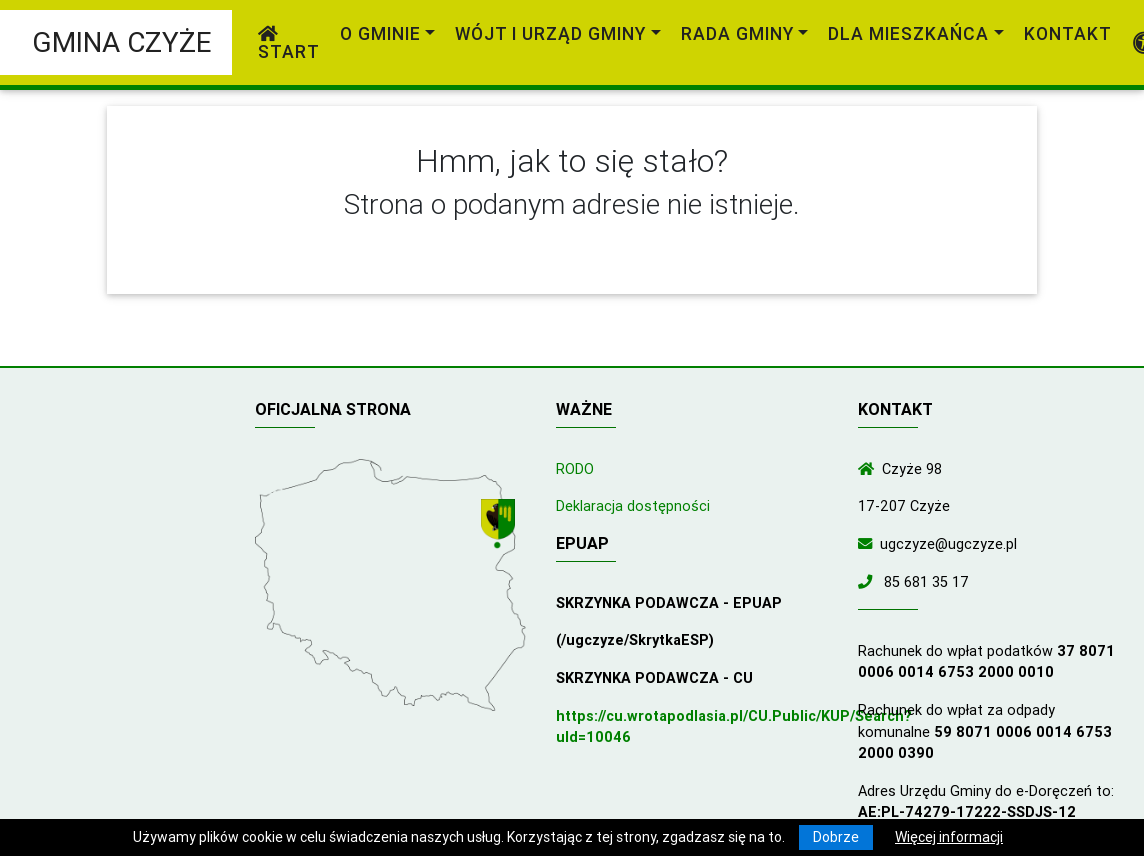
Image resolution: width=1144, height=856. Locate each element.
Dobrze (836, 837)
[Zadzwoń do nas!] (869, 582)
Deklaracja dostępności (633, 506)
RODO (575, 469)
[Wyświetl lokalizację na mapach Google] (505, 526)
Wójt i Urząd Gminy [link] (550, 33)
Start (289, 44)
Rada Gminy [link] (737, 33)
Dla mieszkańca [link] (908, 33)
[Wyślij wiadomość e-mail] (869, 544)
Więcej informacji (949, 837)
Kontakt (1068, 33)
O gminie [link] (380, 33)
